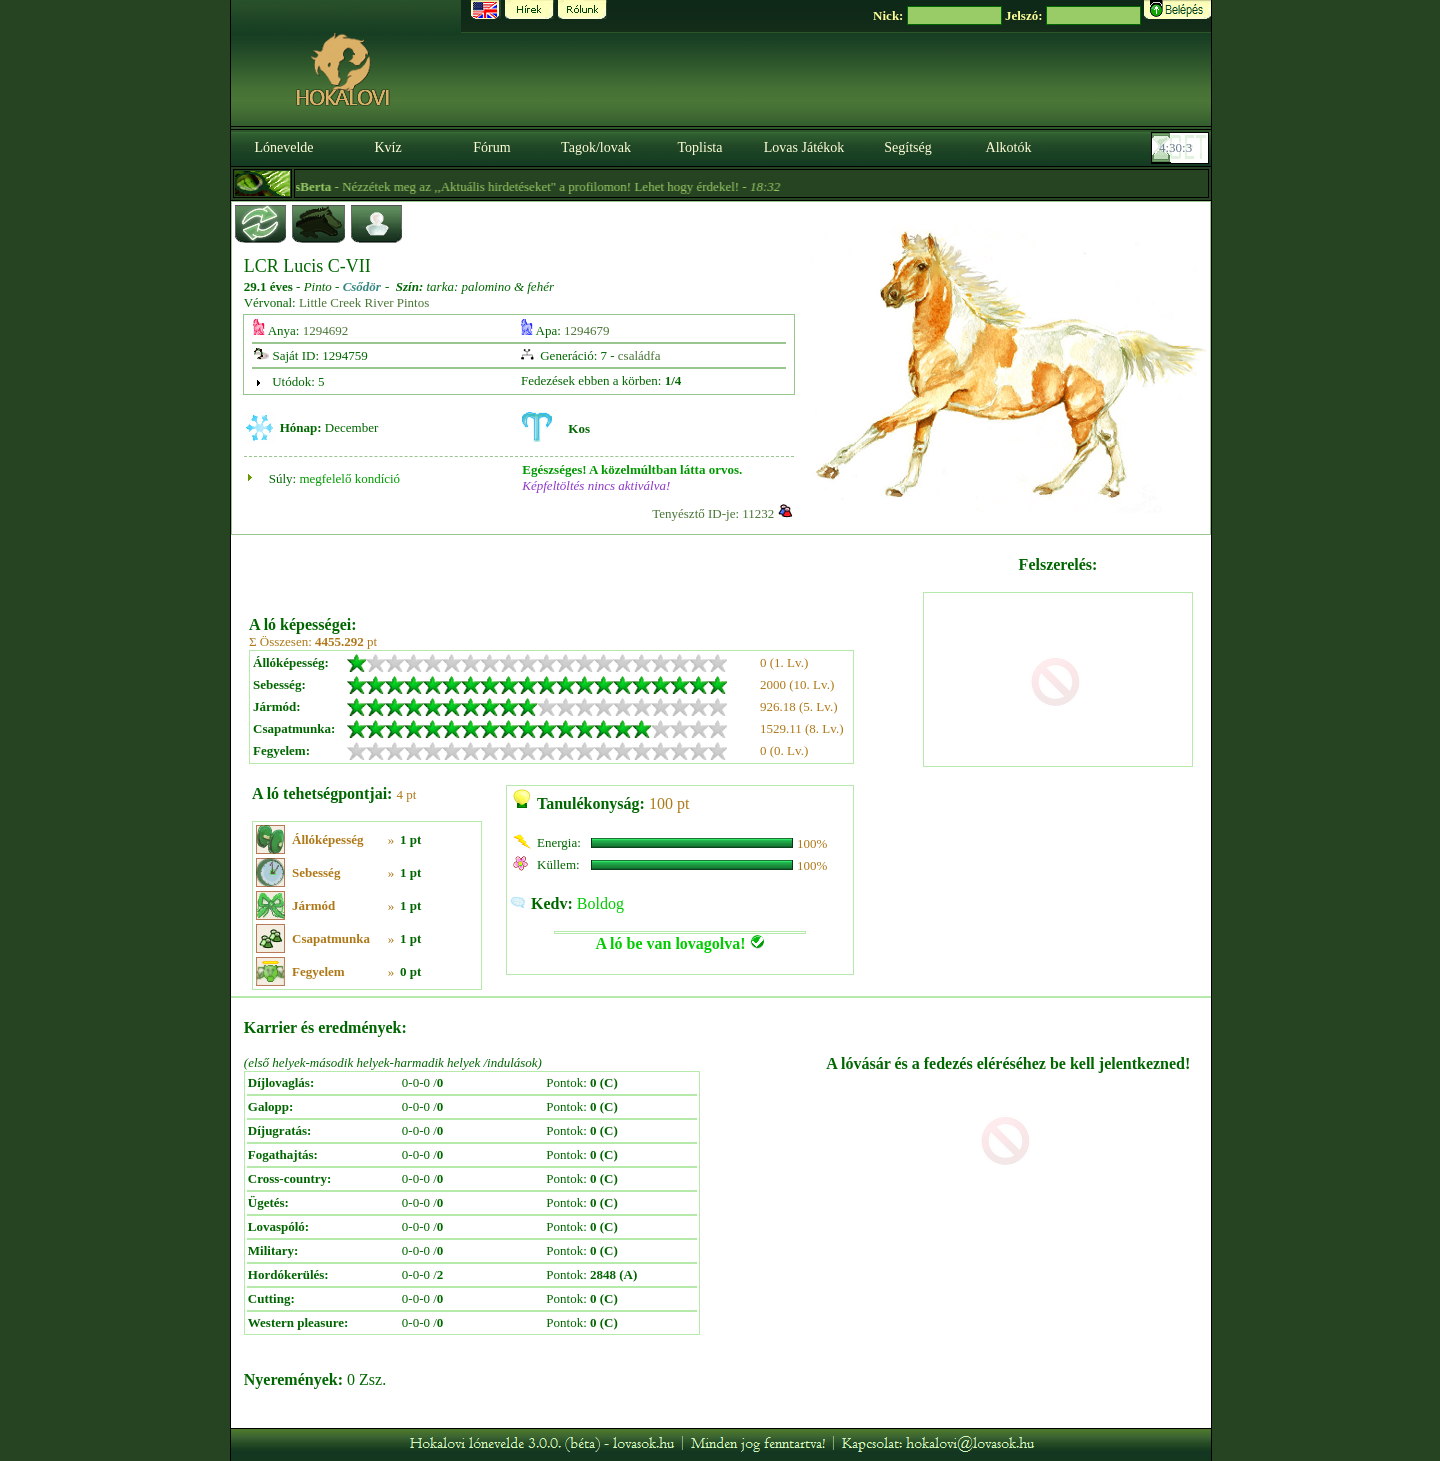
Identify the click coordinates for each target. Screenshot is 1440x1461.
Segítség (907, 147)
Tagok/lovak (596, 147)
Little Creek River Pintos (364, 302)
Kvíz (387, 147)
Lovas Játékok (804, 147)
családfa (639, 355)
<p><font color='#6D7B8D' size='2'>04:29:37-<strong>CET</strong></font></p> (1182, 148)
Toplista (700, 147)
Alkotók (1009, 147)
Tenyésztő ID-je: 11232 (713, 513)
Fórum (491, 147)
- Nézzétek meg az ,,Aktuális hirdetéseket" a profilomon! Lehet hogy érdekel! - (545, 186)
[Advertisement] (584, 568)
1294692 (326, 330)
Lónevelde (283, 147)
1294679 (587, 330)
